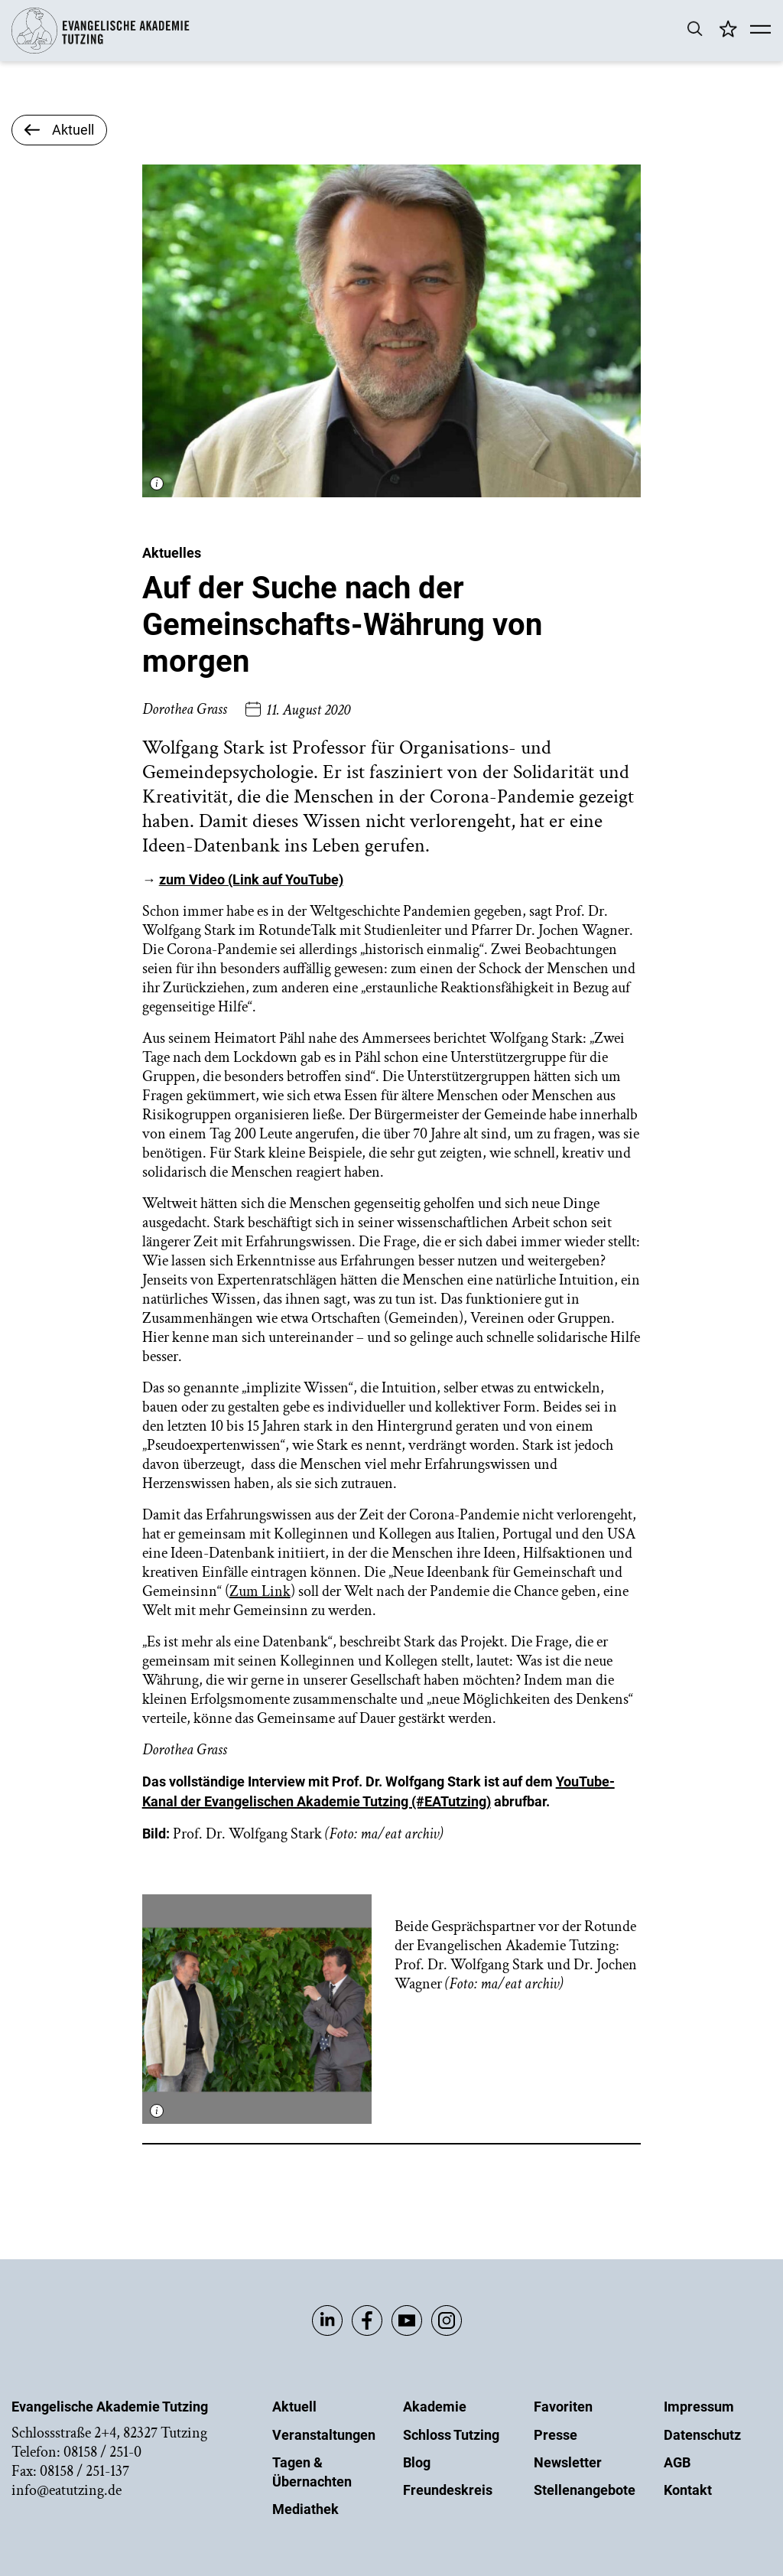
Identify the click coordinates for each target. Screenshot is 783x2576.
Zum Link (260, 1591)
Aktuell (294, 2407)
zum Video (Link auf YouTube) (251, 879)
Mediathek (305, 2509)
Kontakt (688, 2490)
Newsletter (568, 2462)
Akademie (434, 2407)
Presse (555, 2435)
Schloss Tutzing (451, 2435)
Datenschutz (702, 2435)
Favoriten (563, 2407)
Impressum (699, 2407)
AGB (677, 2462)
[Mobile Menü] (760, 30)
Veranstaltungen (323, 2435)
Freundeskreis (447, 2490)
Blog (416, 2462)
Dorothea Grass (184, 709)
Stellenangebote (584, 2490)
